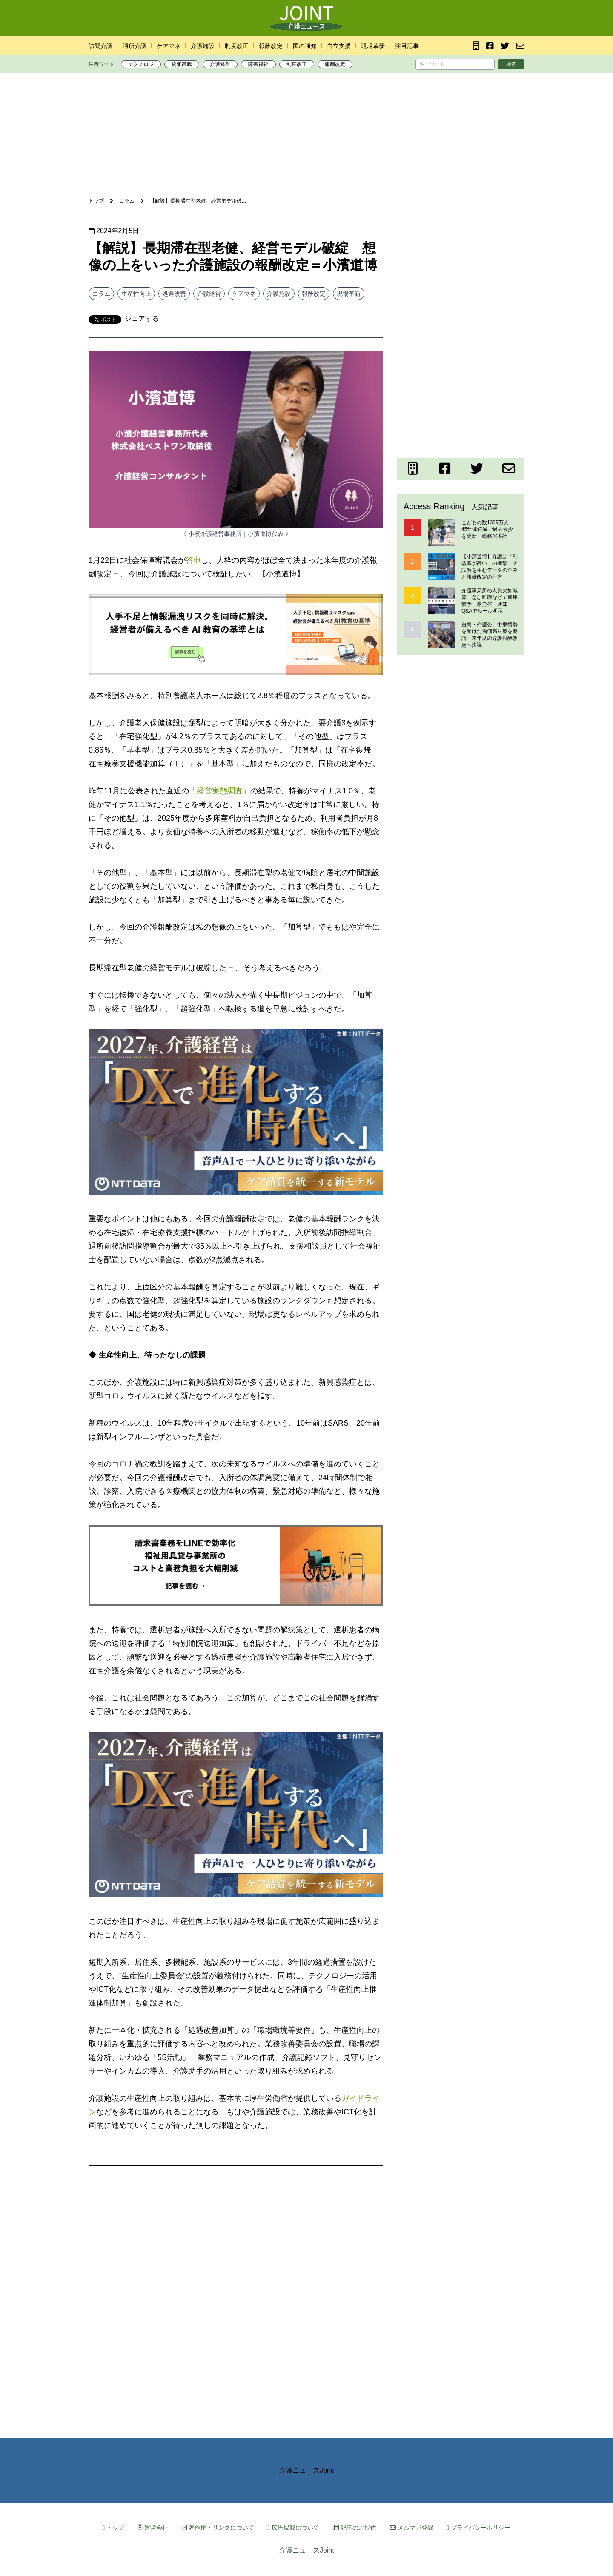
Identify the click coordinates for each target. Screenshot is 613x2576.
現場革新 (373, 46)
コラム (101, 293)
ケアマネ (168, 46)
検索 (511, 64)
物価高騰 (182, 64)
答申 (193, 560)
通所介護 (134, 46)
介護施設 (203, 46)
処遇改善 (174, 293)
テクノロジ (141, 64)
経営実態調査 (220, 791)
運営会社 (153, 2527)
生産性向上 (136, 293)
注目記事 (407, 46)
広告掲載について (293, 2527)
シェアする (142, 318)
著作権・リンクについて (218, 2527)
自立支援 (339, 46)
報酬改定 (271, 46)
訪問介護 (100, 46)
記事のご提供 (354, 2527)
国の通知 (305, 46)
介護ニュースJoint (306, 2470)
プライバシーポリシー (478, 2527)
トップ (113, 2527)
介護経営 (220, 64)
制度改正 (237, 46)
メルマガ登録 (411, 2527)
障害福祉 (258, 64)
